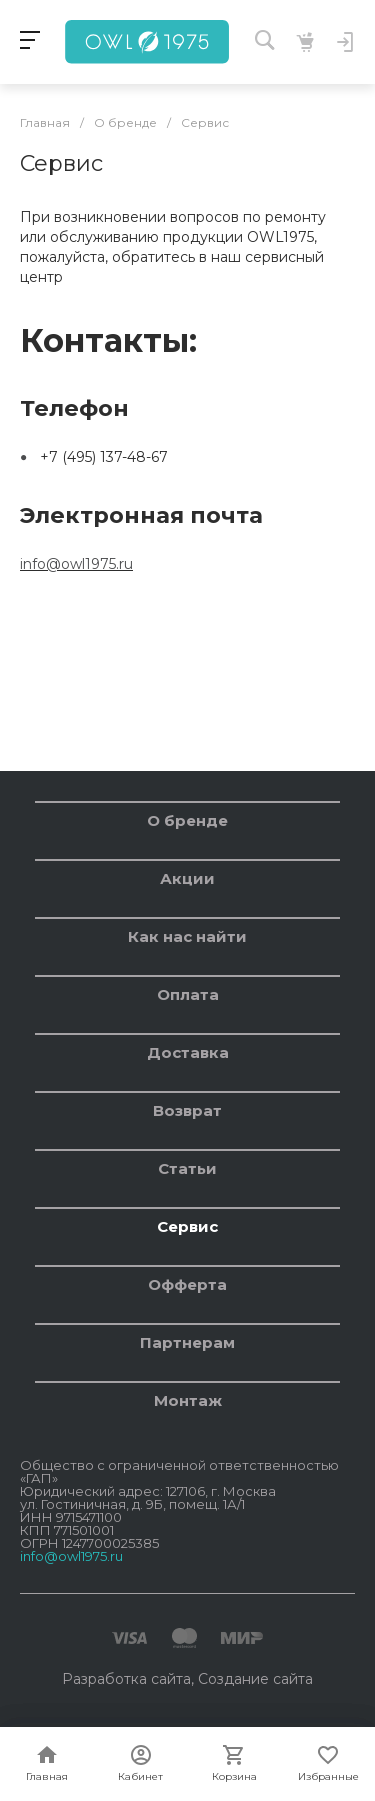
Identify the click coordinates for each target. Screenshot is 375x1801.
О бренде (187, 820)
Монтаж (188, 1400)
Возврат (187, 1110)
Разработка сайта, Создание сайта (187, 1679)
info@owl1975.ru (71, 1556)
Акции (187, 878)
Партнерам (187, 1342)
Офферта (187, 1284)
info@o (45, 564)
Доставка (188, 1052)
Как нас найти (187, 936)
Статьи (187, 1168)
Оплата (188, 994)
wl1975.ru (101, 564)
